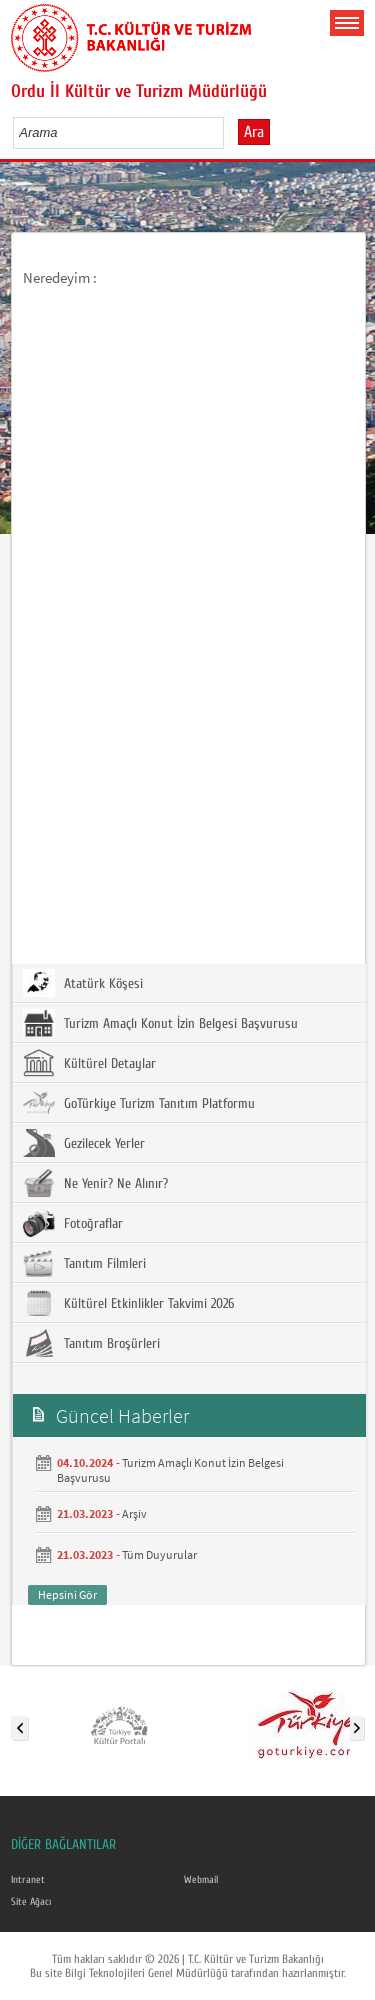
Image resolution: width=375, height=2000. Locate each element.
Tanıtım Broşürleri (91, 1343)
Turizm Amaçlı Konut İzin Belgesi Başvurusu (160, 1023)
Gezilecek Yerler (84, 1143)
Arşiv (134, 1513)
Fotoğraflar (73, 1223)
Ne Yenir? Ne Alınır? (95, 1183)
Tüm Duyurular (159, 1554)
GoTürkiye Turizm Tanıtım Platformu (139, 1103)
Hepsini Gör (67, 1594)
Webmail (201, 1880)
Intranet (28, 1880)
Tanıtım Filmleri (84, 1263)
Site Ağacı (31, 1902)
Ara (254, 132)
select (229, 132)
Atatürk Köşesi (83, 983)
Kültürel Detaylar (89, 1063)
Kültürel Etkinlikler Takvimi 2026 (128, 1303)
